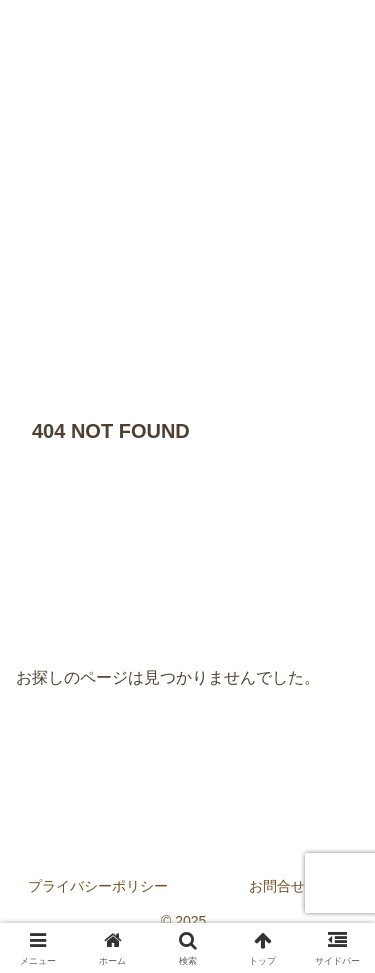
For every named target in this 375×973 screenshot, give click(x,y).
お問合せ (277, 886)
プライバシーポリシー (98, 886)
